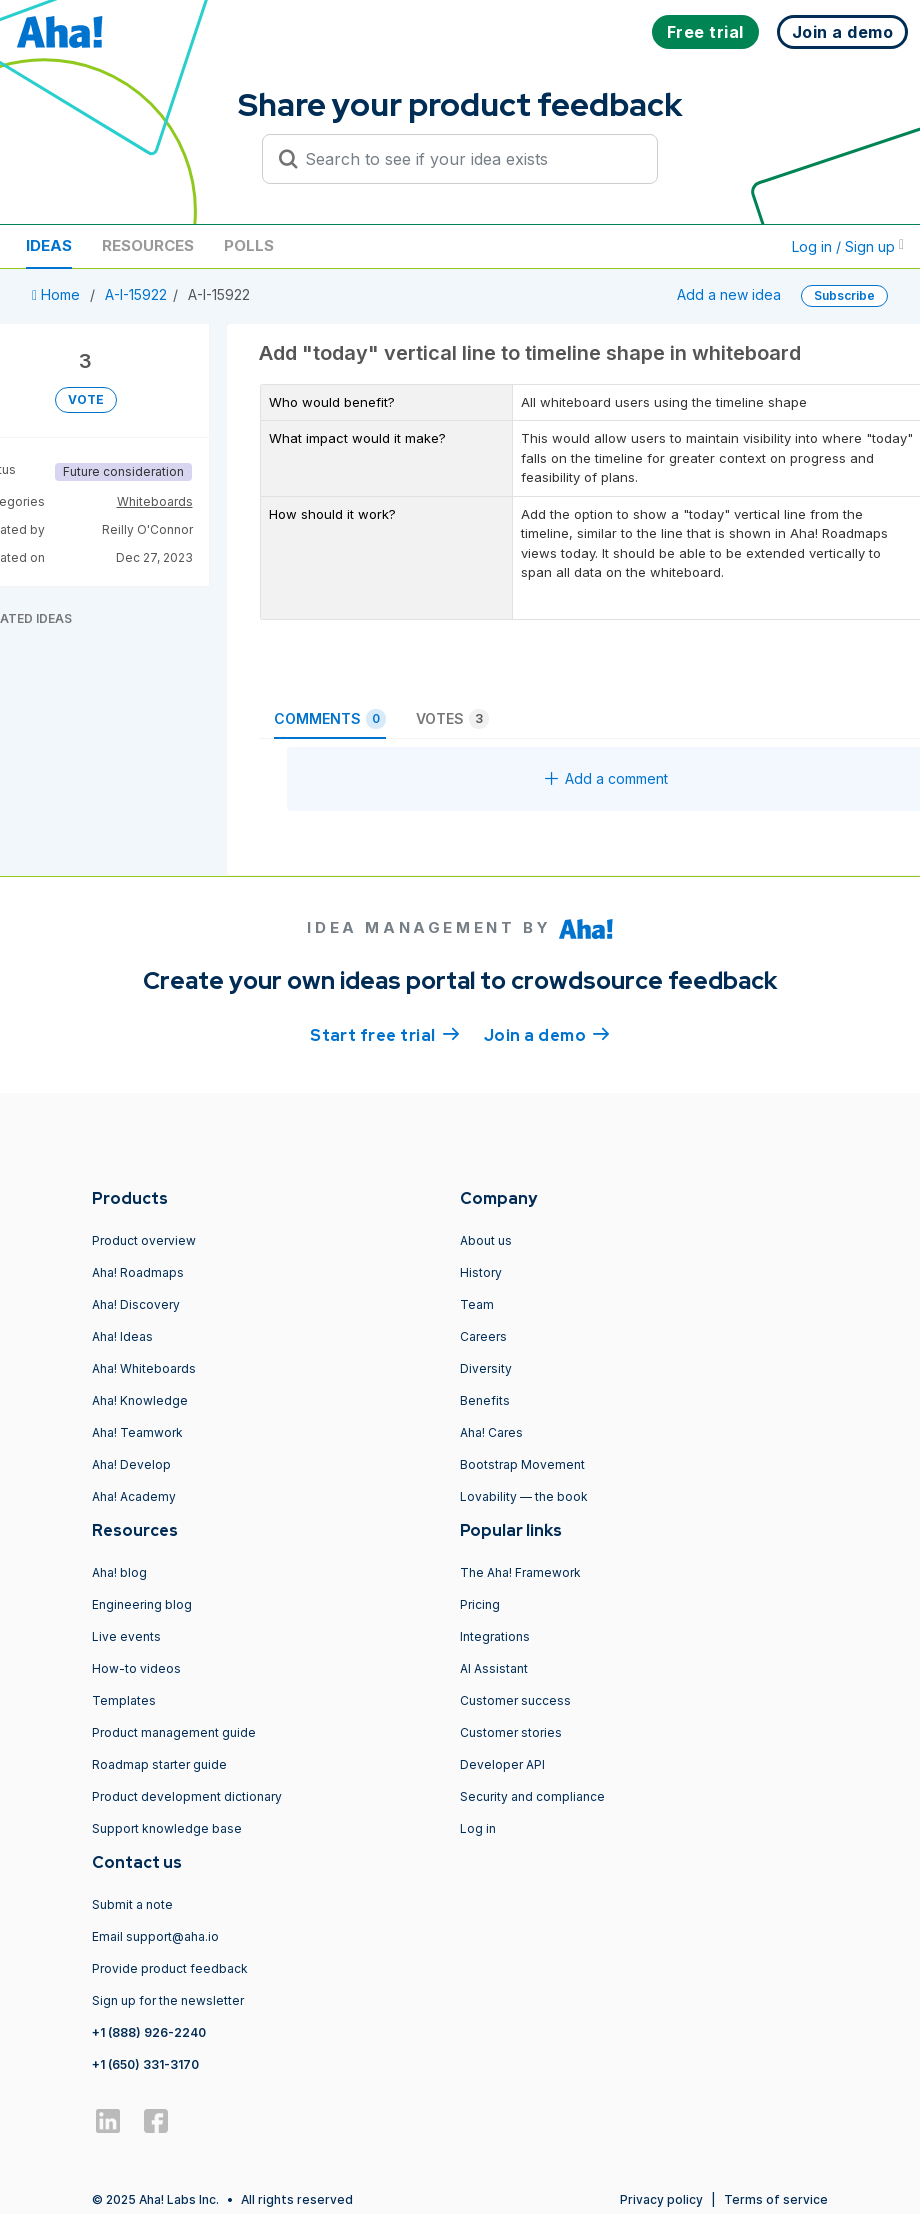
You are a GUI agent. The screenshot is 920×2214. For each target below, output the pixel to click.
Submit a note (132, 1904)
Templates (124, 1700)
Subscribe (844, 295)
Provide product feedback (170, 1968)
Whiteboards (155, 501)
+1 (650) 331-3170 (145, 2064)
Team (477, 1304)
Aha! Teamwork (137, 1432)
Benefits (485, 1400)
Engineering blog (142, 1604)
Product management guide (174, 1732)
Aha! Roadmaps (138, 1272)
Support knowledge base (167, 1828)
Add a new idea (729, 294)
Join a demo (547, 1034)
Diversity (486, 1368)
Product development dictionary (187, 1796)
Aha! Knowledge (140, 1400)
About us (486, 1240)
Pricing (480, 1604)
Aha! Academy (134, 1496)
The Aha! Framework (520, 1572)
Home (58, 294)
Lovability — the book (524, 1496)
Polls (249, 245)
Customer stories (511, 1732)
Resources (148, 245)
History (481, 1272)
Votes (452, 719)
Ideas (49, 245)
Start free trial (385, 1034)
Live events (126, 1636)
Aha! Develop (131, 1464)
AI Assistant (494, 1668)
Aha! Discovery (136, 1304)
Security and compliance (532, 1796)
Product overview (144, 1240)
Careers (483, 1336)
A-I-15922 (136, 294)
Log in (478, 1828)
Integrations (495, 1636)
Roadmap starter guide (159, 1764)
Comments (330, 719)
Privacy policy (661, 2199)
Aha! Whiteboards (144, 1368)
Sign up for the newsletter (168, 2000)
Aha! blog (119, 1572)
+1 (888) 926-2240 (149, 2032)
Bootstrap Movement (522, 1464)
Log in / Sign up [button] (848, 246)
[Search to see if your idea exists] (469, 159)
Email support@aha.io (155, 1936)
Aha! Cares (491, 1432)
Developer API (502, 1764)
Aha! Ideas (122, 1336)
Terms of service (776, 2199)
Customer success (515, 1700)
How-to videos (136, 1668)
